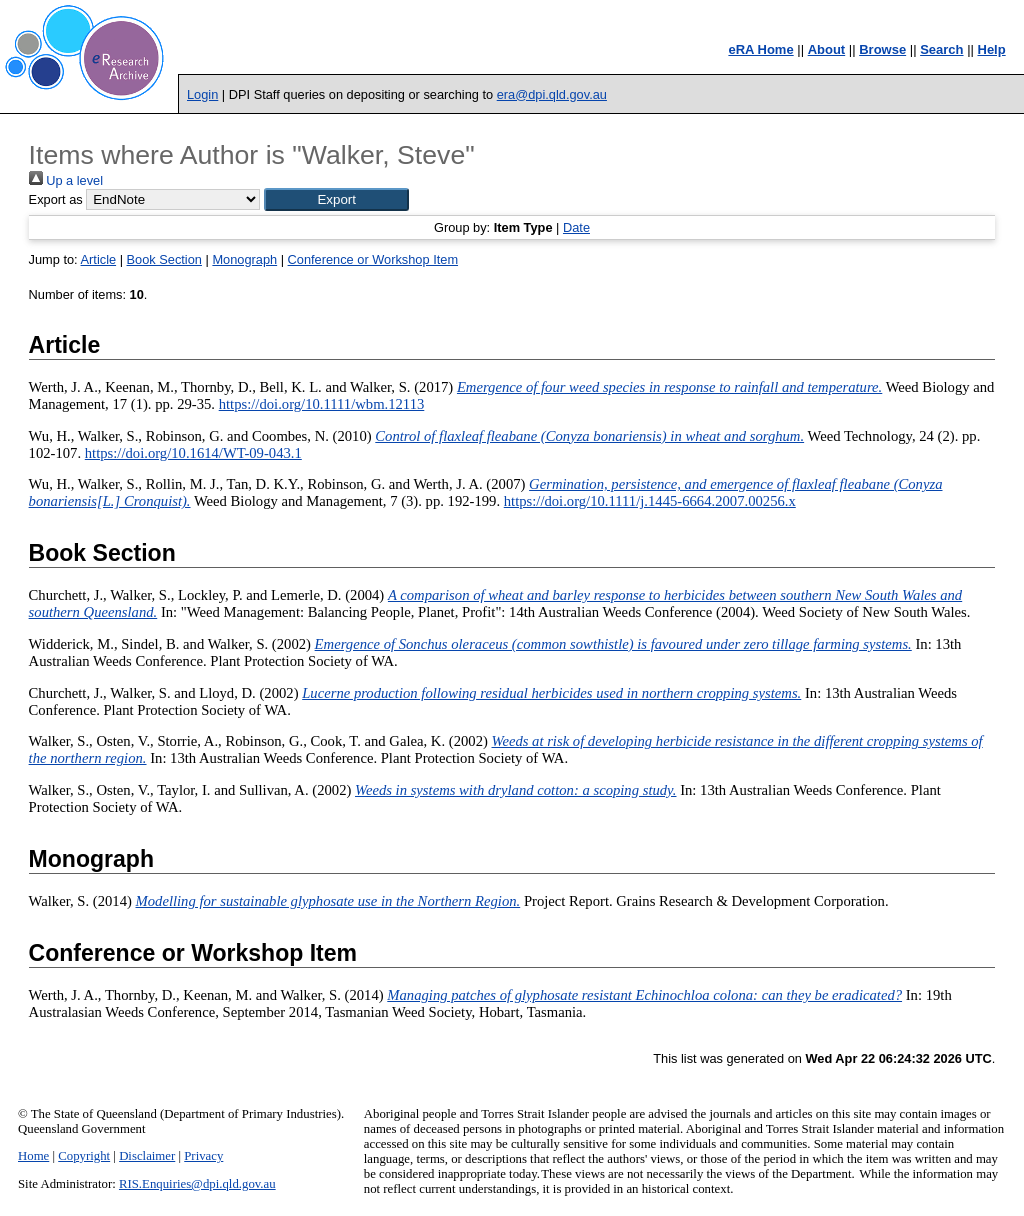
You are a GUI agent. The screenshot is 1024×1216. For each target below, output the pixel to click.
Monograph (244, 259)
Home (33, 1156)
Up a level (66, 180)
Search (941, 49)
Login (202, 94)
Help (992, 49)
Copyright (84, 1156)
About (827, 49)
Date (576, 227)
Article (99, 259)
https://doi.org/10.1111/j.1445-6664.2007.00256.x (650, 501)
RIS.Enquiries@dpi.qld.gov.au (197, 1184)
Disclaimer (147, 1156)
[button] (336, 199)
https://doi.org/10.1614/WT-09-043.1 (193, 453)
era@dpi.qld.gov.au (552, 94)
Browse (882, 49)
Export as (56, 199)
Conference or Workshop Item (373, 259)
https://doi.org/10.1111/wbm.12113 (322, 404)
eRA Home (760, 49)
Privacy (203, 1156)
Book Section (164, 259)
